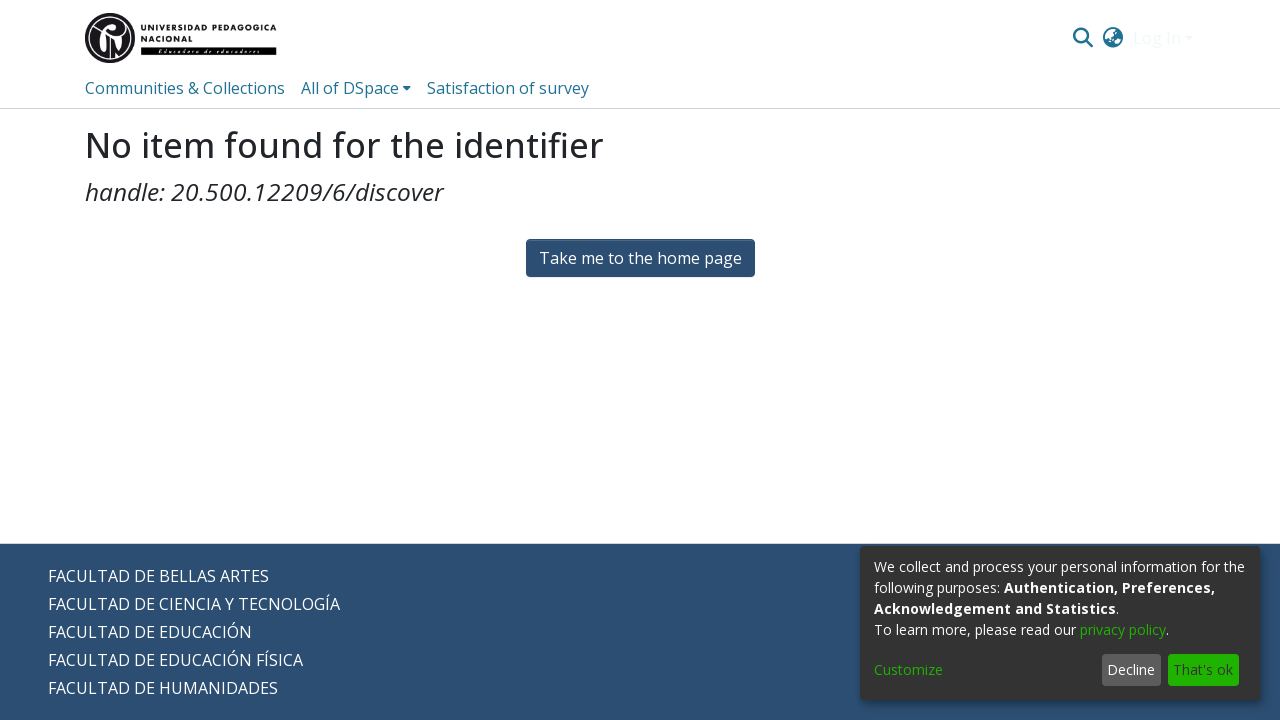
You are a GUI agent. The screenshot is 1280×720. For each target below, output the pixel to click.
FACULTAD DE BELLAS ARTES (158, 576)
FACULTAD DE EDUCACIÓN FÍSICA (175, 660)
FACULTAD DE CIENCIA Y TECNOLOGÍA (194, 604)
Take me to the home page (640, 258)
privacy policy (1123, 629)
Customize (908, 669)
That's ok (1203, 669)
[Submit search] (1082, 38)
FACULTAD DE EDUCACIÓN (150, 632)
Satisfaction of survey (508, 88)
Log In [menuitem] (1157, 38)
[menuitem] (1113, 38)
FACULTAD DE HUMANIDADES (163, 688)
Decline (1131, 669)
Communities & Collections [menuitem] (185, 88)
